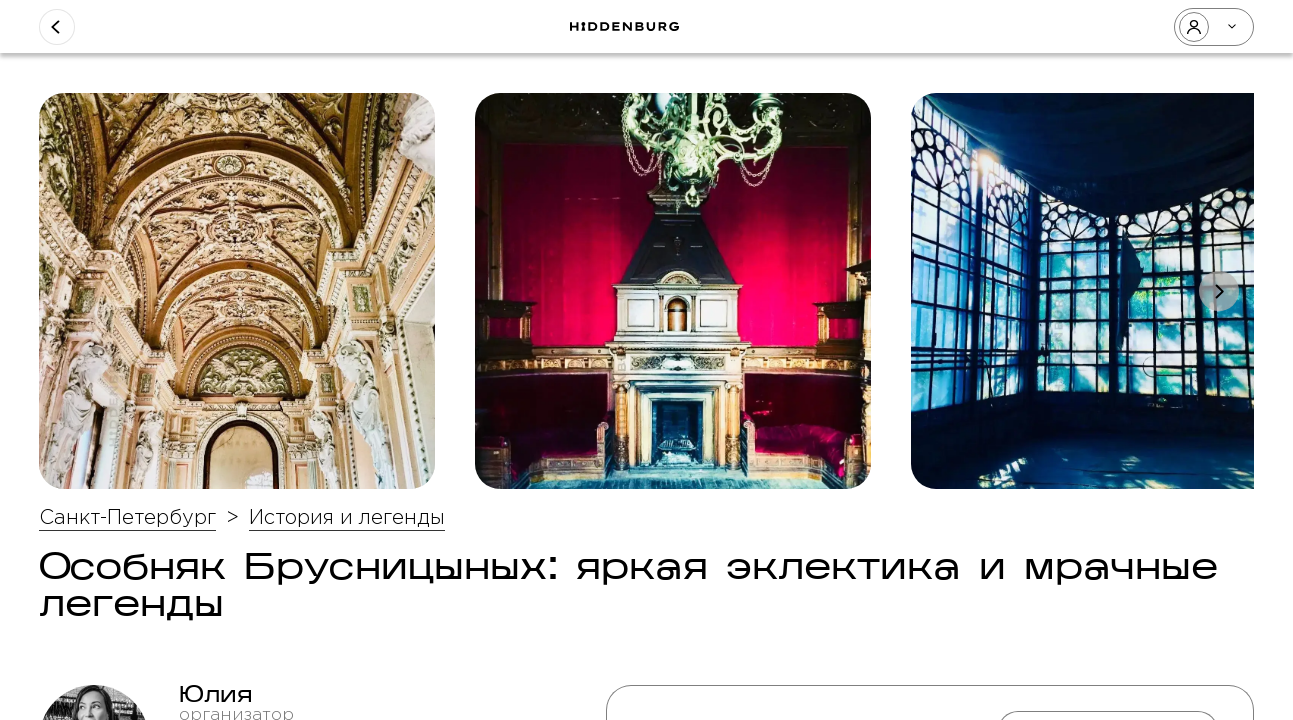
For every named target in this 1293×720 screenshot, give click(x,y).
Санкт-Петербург (127, 518)
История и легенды (347, 518)
